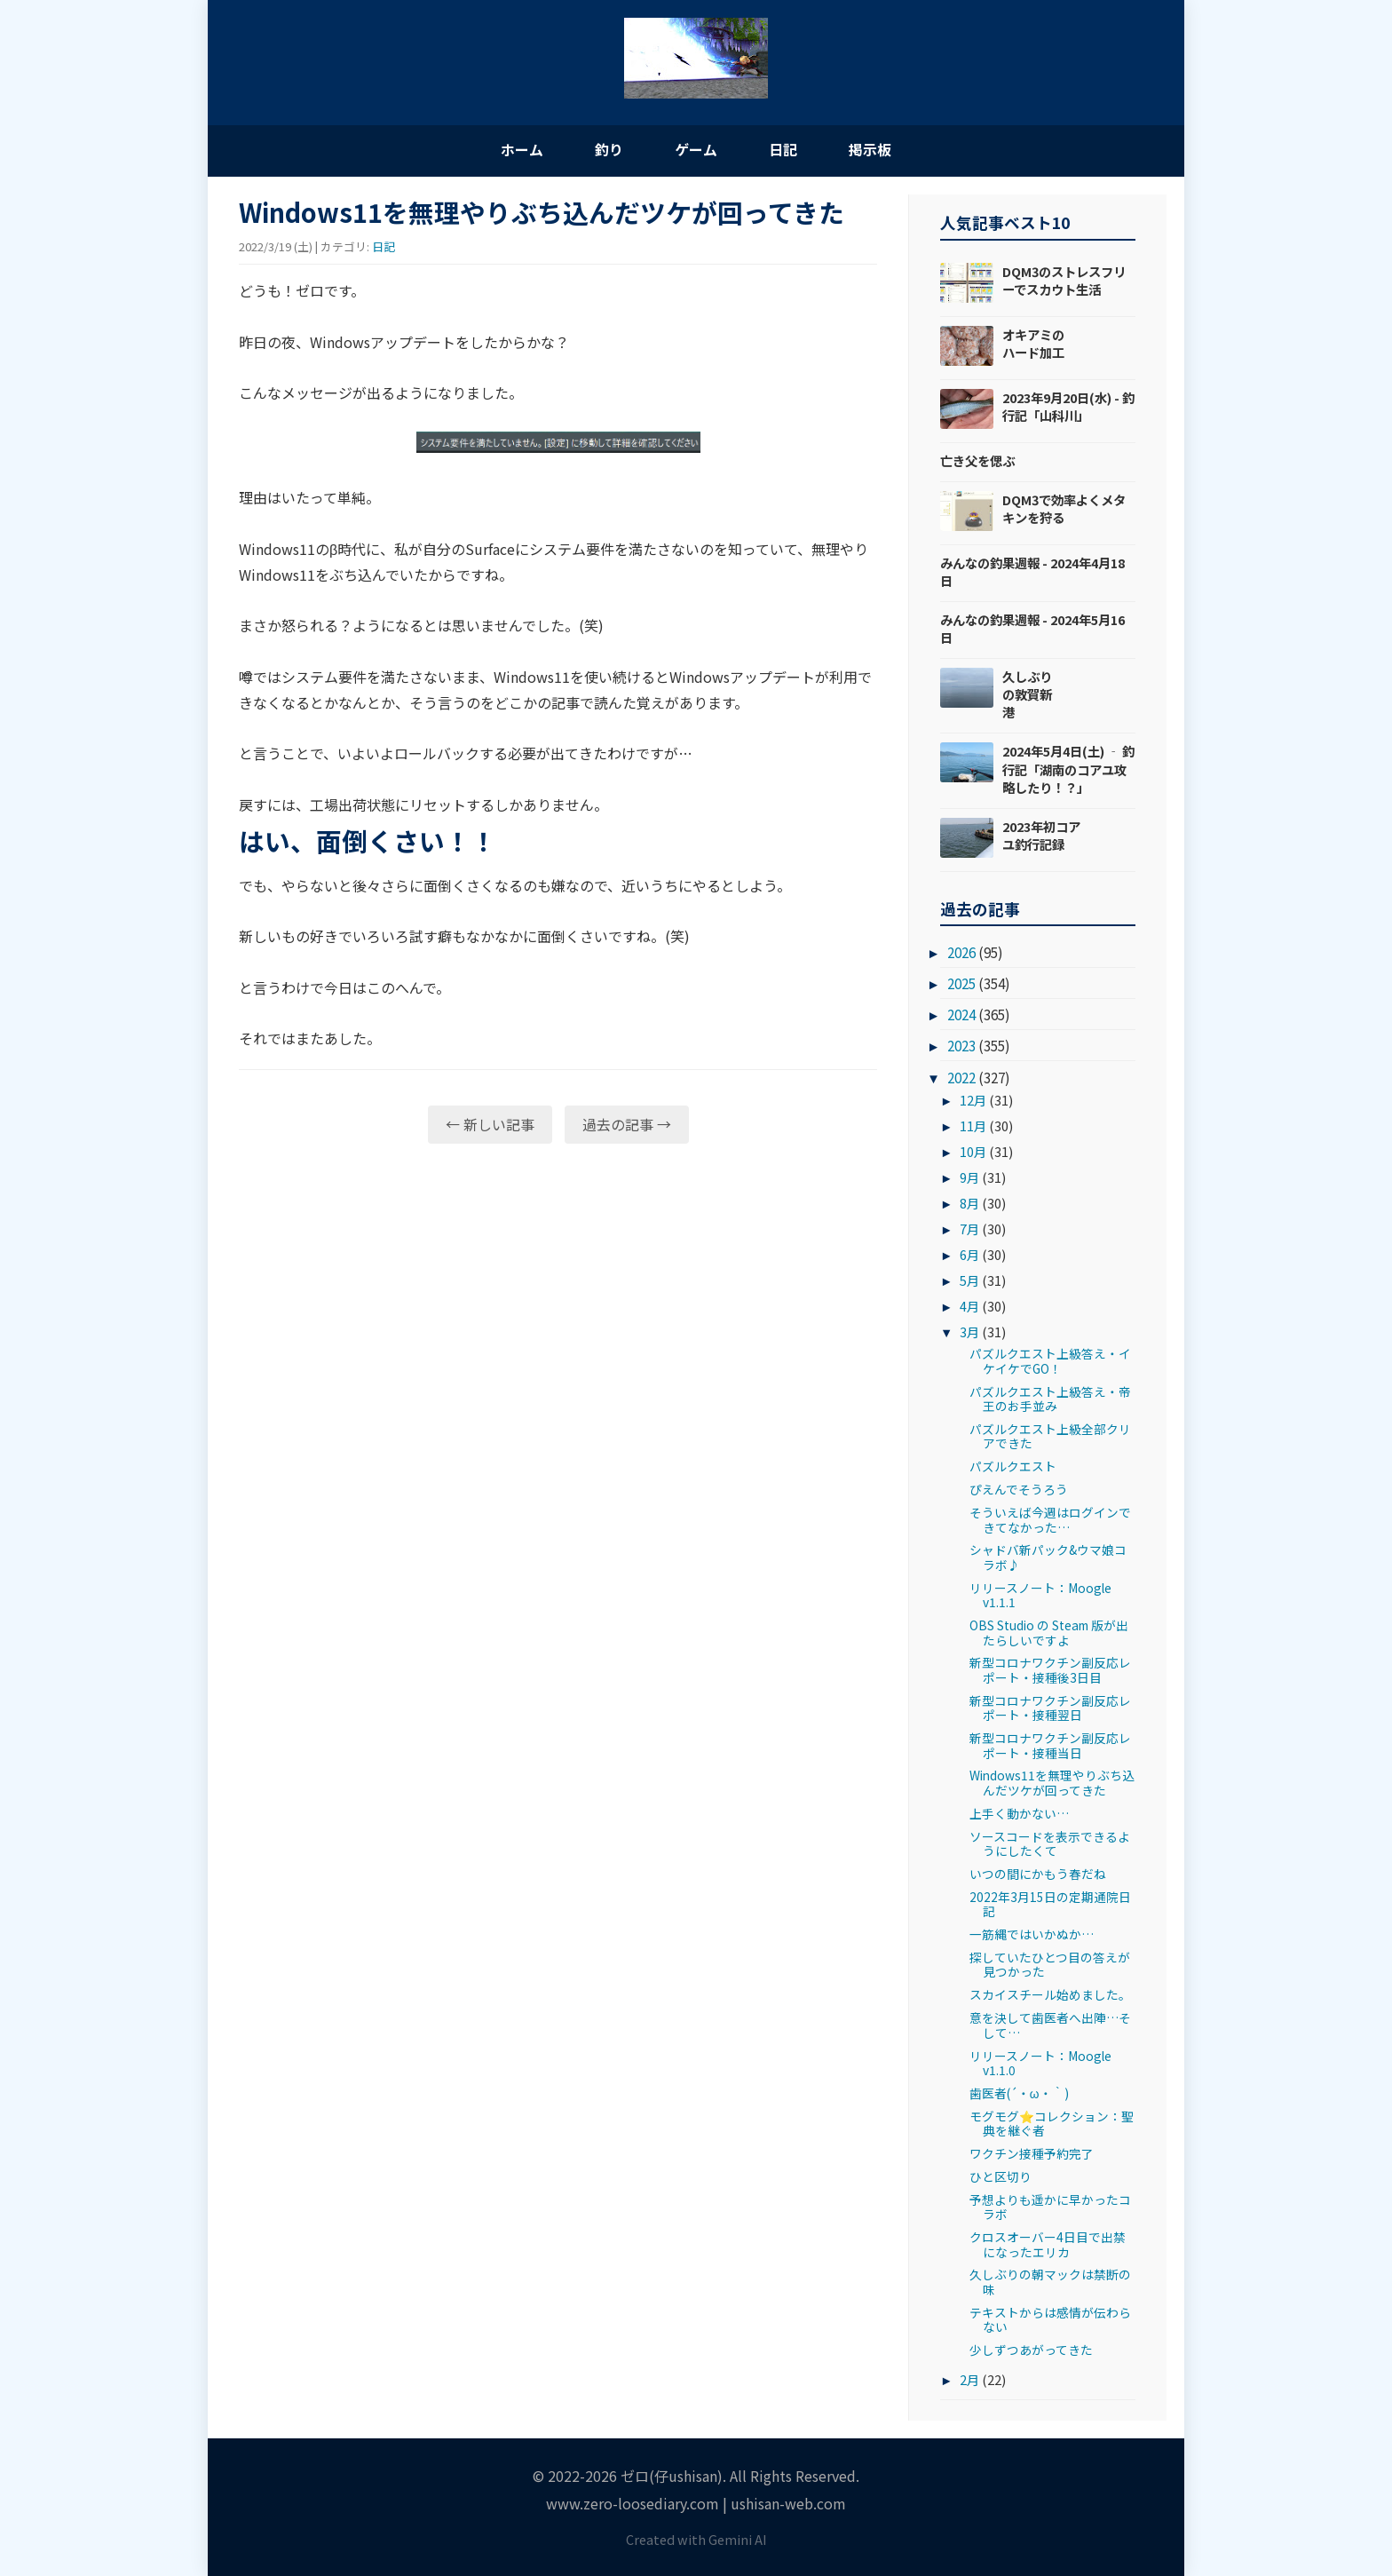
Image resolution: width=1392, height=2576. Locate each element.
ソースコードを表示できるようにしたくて (1049, 1843)
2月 (969, 2379)
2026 (961, 953)
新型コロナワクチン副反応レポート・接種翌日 (1050, 1708)
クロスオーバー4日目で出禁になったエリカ (1047, 2245)
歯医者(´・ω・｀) (1019, 2093)
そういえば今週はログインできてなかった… (1050, 1520)
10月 (973, 1152)
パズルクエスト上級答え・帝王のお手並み (1050, 1399)
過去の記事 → (626, 1125)
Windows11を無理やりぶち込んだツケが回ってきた (1052, 1783)
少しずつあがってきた (1031, 2350)
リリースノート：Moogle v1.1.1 (1040, 1595)
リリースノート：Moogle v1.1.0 (1040, 2063)
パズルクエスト (1012, 1467)
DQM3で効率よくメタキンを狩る (1064, 508)
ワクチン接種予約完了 (1031, 2154)
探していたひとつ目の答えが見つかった (1049, 1965)
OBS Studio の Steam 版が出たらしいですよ (1048, 1633)
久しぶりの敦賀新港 (1027, 695)
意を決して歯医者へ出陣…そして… (1050, 2025)
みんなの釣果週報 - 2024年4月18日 (1032, 571)
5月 (969, 1280)
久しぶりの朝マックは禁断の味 (1050, 2282)
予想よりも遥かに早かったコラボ (1050, 2207)
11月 (973, 1126)
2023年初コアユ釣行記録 (1041, 835)
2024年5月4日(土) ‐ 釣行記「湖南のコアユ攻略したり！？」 (1068, 769)
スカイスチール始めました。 (1050, 1995)
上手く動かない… (1019, 1813)
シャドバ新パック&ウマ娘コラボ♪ (1048, 1557)
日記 (785, 149)
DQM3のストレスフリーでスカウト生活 (1064, 280)
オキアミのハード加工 (1033, 343)
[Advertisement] (558, 1294)
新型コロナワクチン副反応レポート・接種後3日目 (1050, 1670)
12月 (973, 1100)
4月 (969, 1305)
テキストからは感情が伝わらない (1050, 2319)
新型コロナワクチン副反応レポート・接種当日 (1050, 1746)
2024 (961, 1015)
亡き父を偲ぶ (977, 460)
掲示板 (873, 149)
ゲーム (696, 149)
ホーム (518, 149)
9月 (969, 1178)
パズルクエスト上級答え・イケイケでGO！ (1050, 1361)
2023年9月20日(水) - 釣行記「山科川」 (1068, 406)
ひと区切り (1000, 2177)
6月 (969, 1254)
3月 (969, 1331)
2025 (961, 984)
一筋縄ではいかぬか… (1031, 1935)
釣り (607, 149)
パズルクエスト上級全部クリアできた (1050, 1437)
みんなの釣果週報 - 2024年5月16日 (1032, 628)
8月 (969, 1203)
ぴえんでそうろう (1018, 1490)
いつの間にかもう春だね (1037, 1874)
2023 (961, 1046)
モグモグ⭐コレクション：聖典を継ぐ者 (1051, 2123)
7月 (969, 1229)
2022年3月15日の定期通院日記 (1050, 1904)
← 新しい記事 (490, 1125)
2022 (961, 1077)
